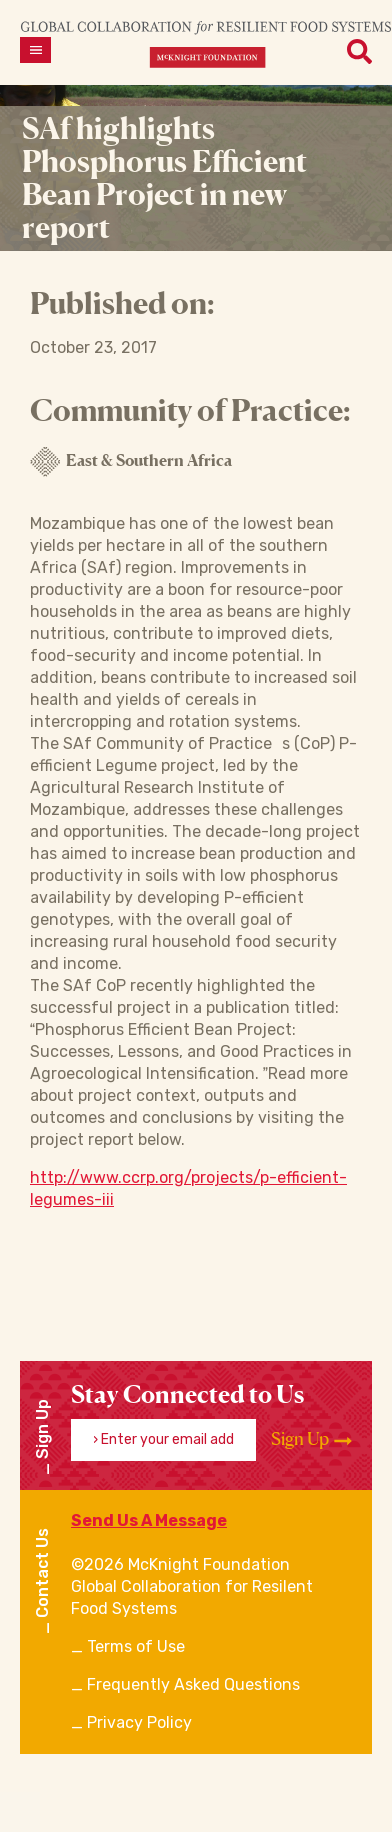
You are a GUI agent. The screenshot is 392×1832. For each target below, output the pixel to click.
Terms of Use (136, 1646)
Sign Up (311, 1439)
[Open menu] (35, 50)
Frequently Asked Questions (193, 1684)
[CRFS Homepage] (206, 43)
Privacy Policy (139, 1722)
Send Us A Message (149, 1520)
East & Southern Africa (131, 462)
